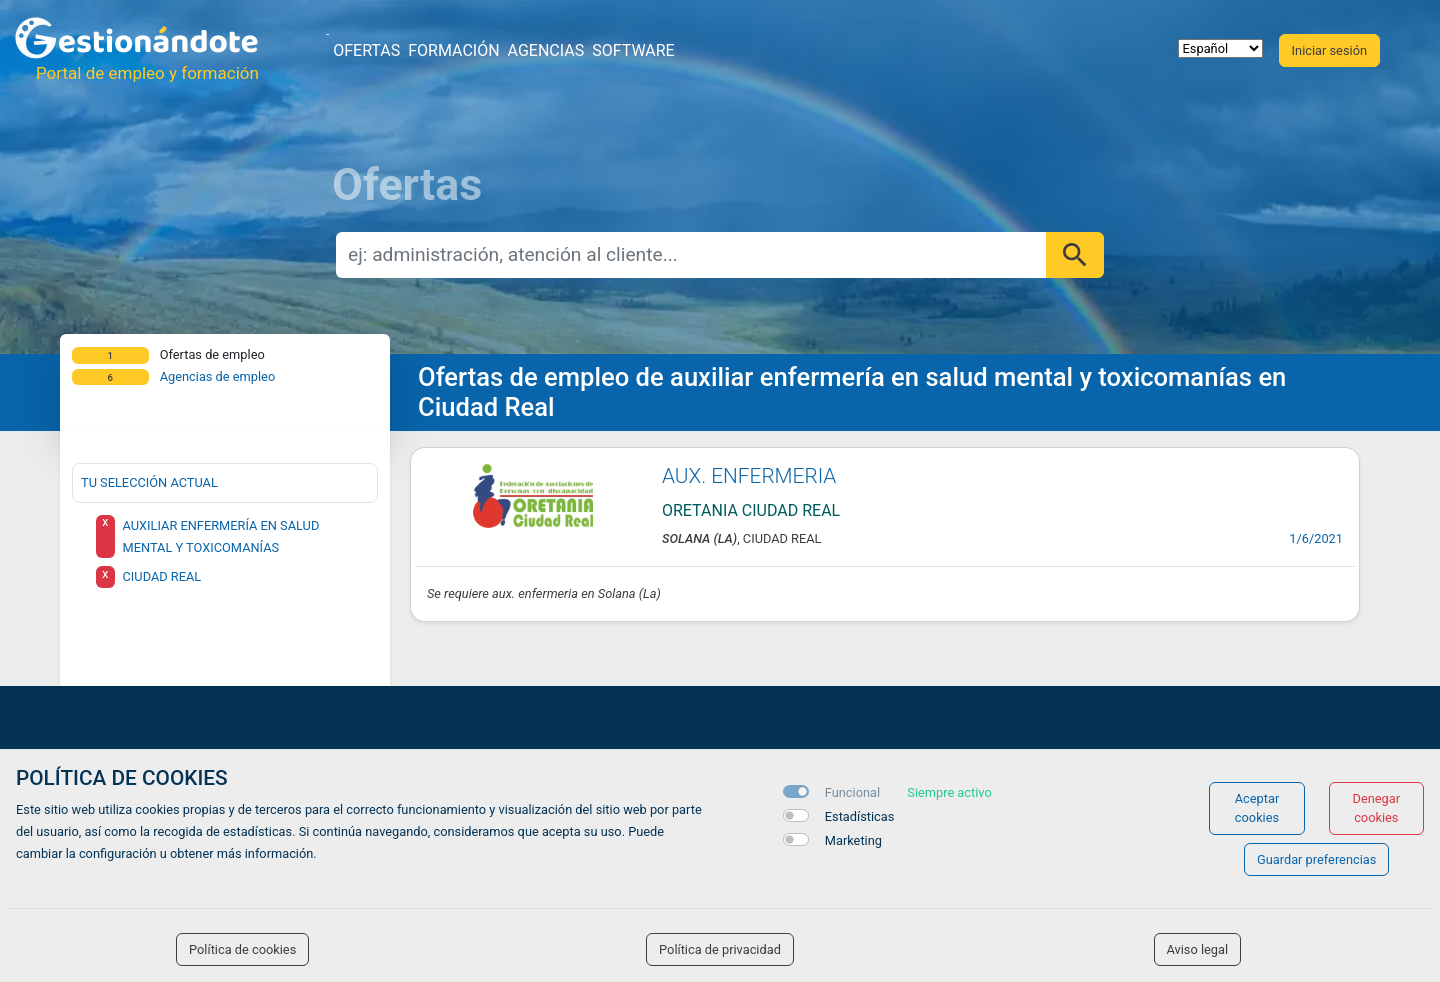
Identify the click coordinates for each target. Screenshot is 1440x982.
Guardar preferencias (1316, 859)
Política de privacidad (720, 949)
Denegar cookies (1377, 808)
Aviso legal (1198, 949)
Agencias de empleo (218, 376)
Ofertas (366, 50)
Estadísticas (860, 816)
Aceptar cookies (1257, 808)
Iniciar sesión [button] (1329, 50)
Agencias (546, 50)
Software (633, 50)
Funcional (852, 792)
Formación (453, 50)
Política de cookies (242, 949)
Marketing (853, 840)
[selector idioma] (1220, 48)
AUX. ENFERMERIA (749, 476)
